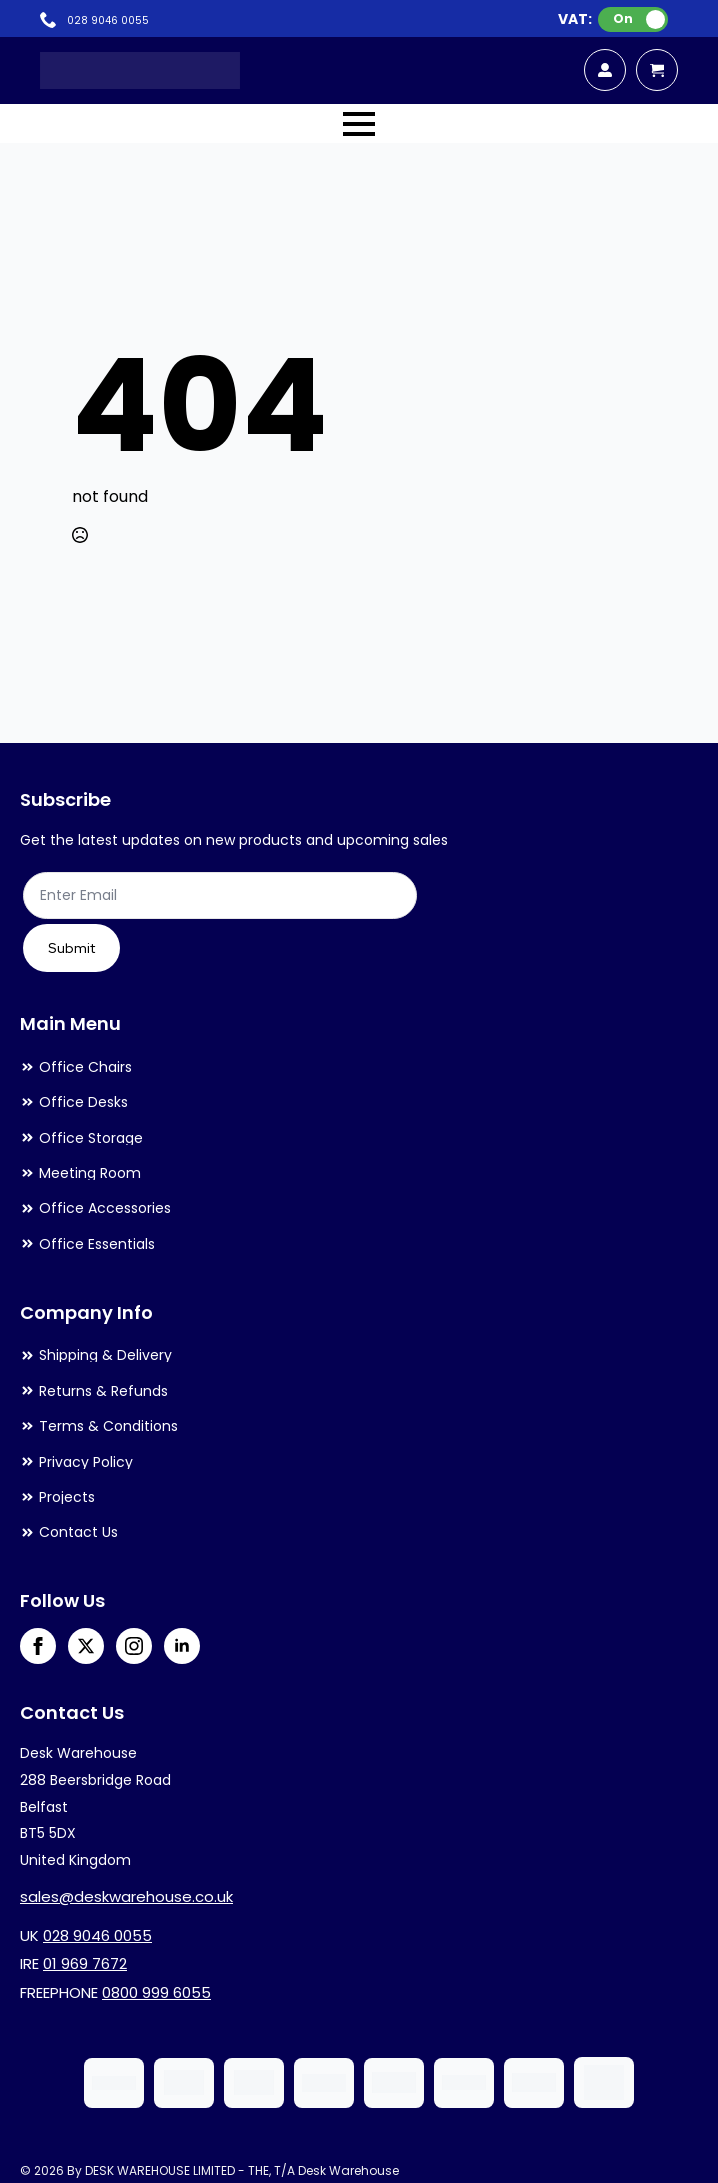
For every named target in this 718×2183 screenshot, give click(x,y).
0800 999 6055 (156, 1992)
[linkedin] (182, 1646)
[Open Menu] (359, 124)
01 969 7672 (85, 1963)
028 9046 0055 (97, 1935)
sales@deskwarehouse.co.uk (126, 1896)
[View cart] (657, 70)
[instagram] (134, 1646)
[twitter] (86, 1646)
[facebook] (38, 1646)
